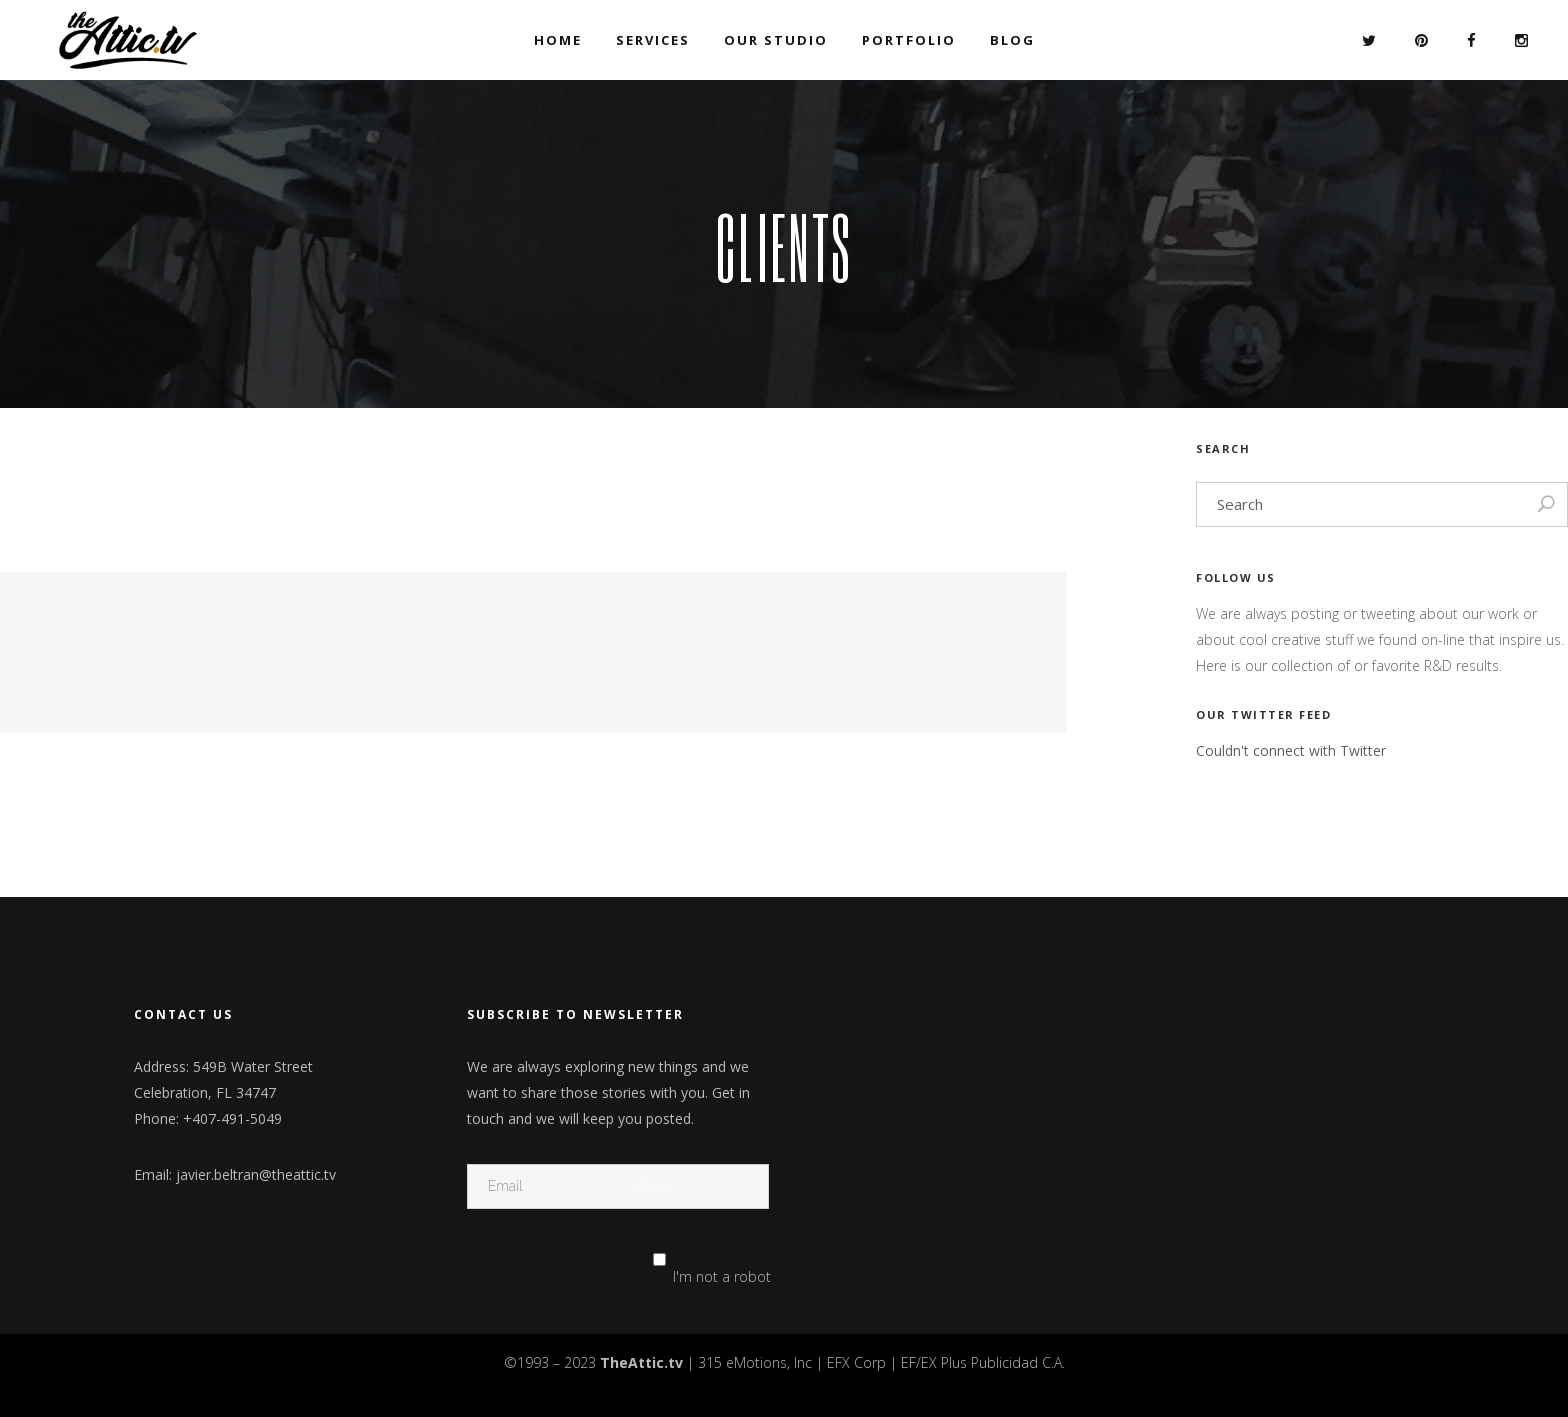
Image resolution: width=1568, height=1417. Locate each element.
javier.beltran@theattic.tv (256, 1174)
